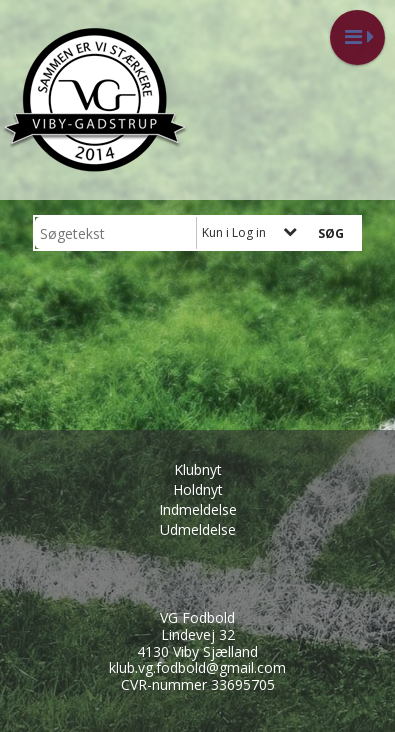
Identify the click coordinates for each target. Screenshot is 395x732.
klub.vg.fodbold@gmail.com (197, 667)
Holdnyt (198, 489)
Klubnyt (198, 469)
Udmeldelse (198, 529)
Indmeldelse (198, 509)
